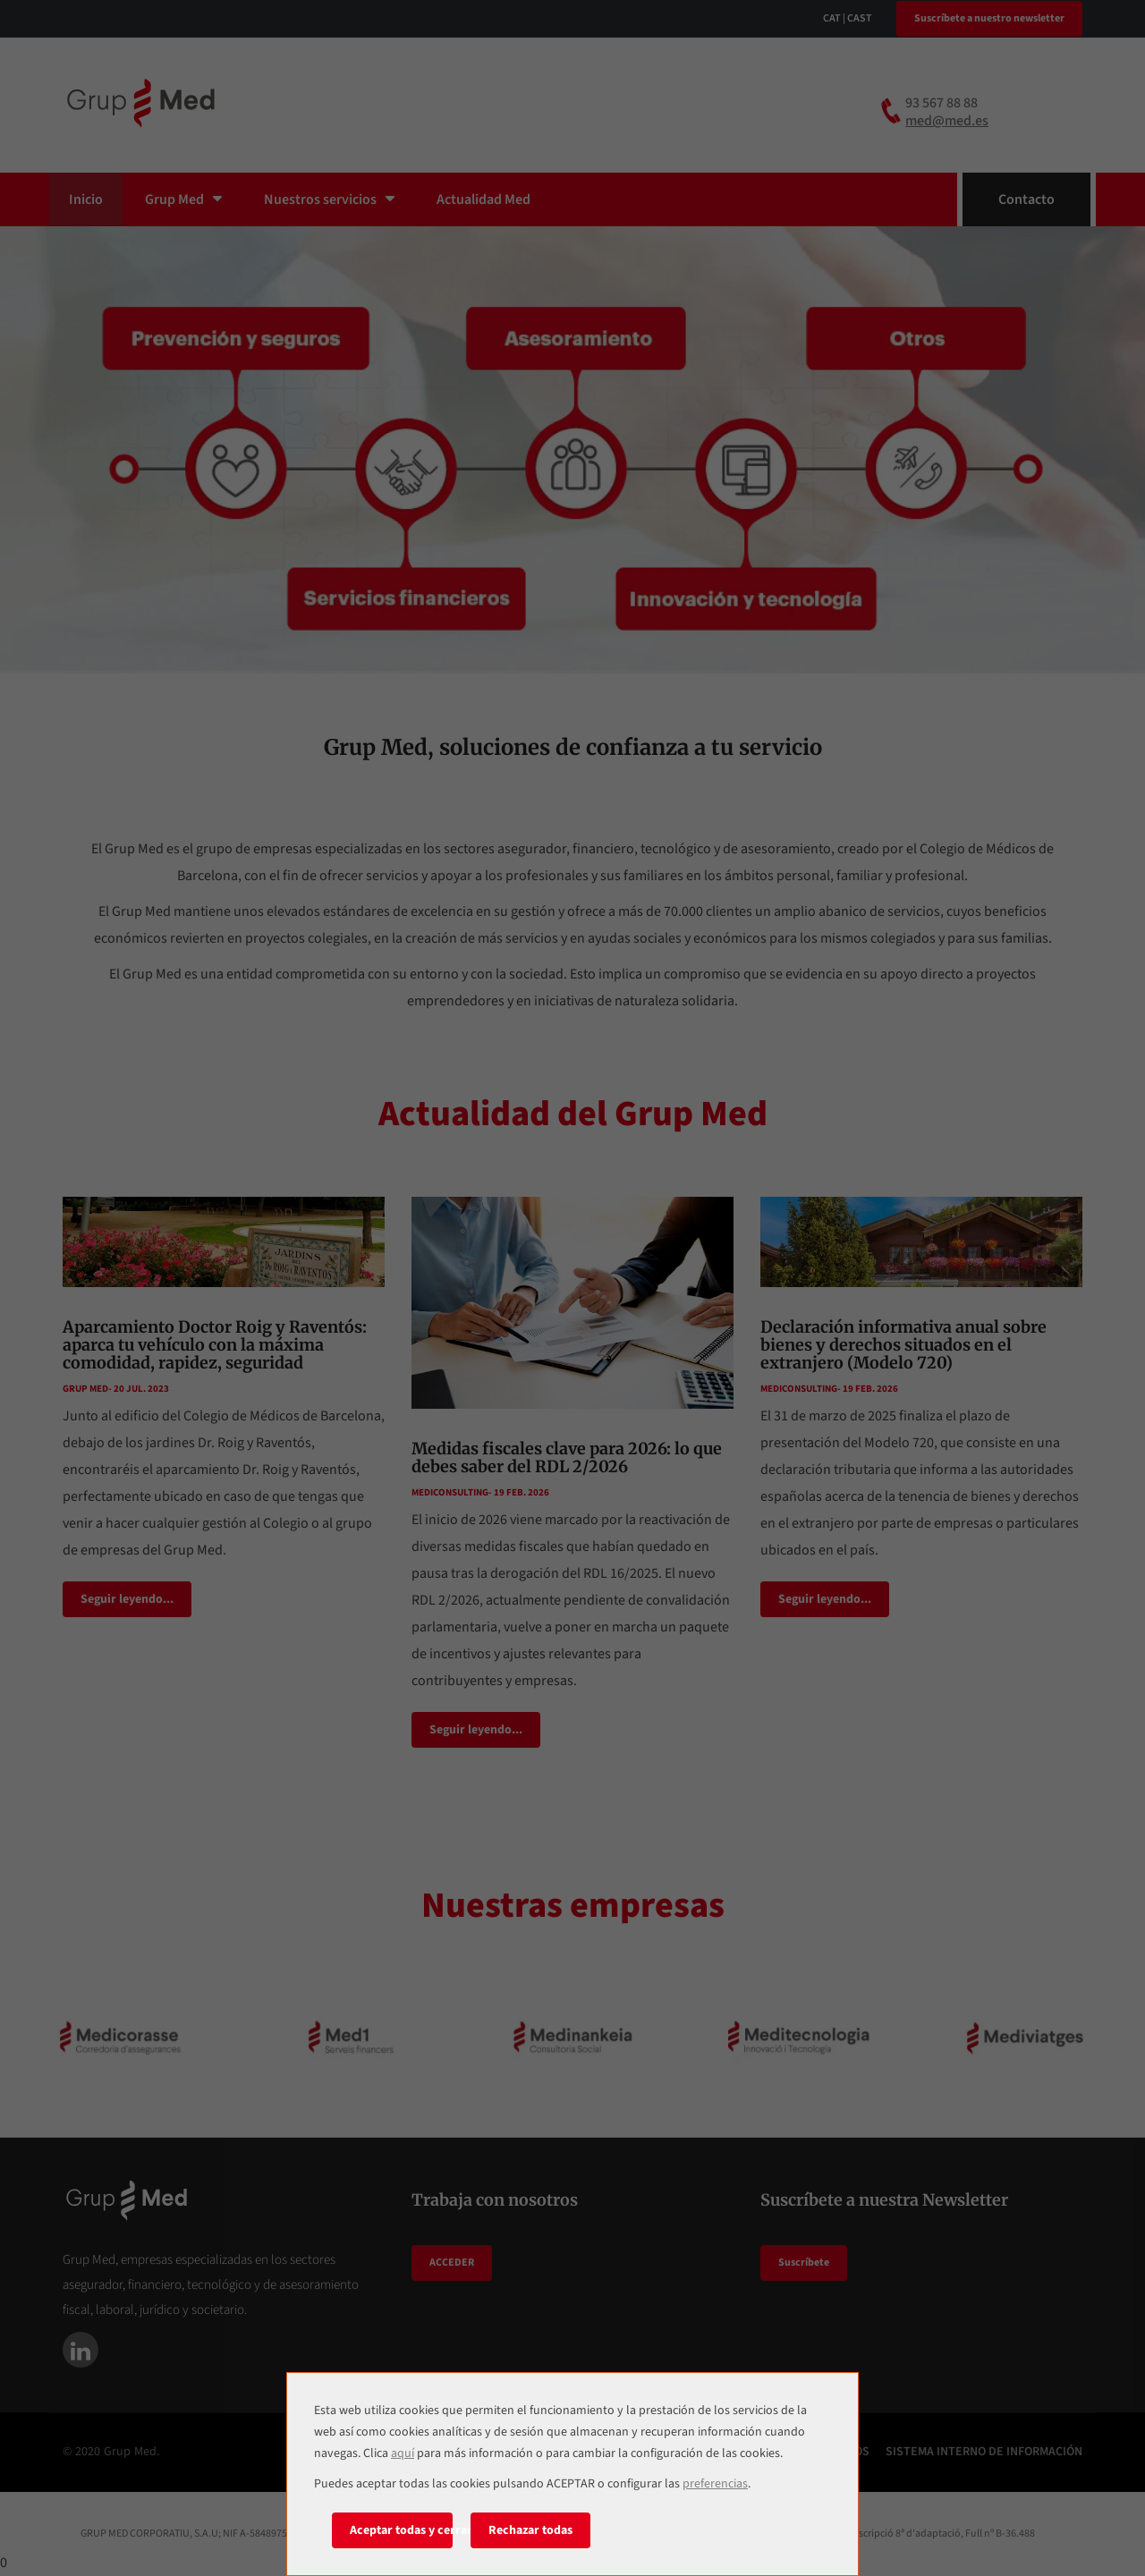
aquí (402, 2453)
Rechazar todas (530, 2530)
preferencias (715, 2484)
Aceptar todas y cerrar (401, 2530)
